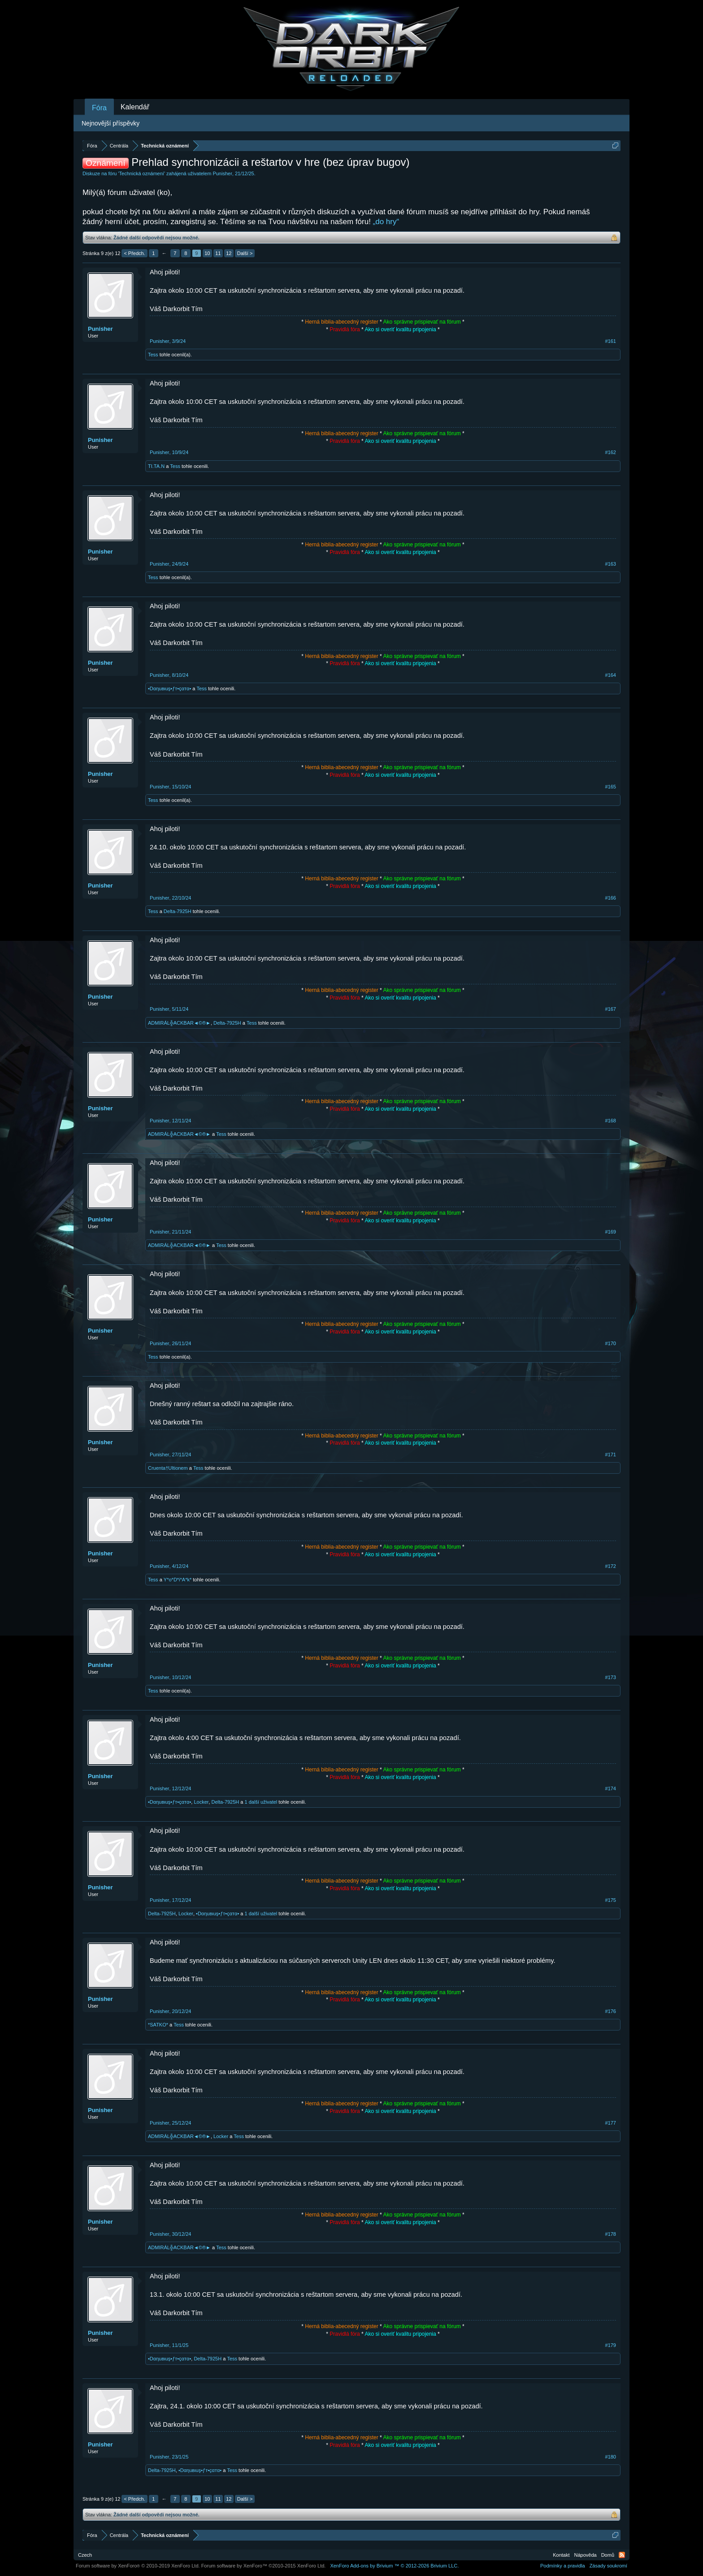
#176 (610, 2011)
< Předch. (134, 253)
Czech (85, 2555)
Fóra (99, 108)
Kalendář (135, 107)
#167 (610, 1009)
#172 (610, 1566)
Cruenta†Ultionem (168, 1468)
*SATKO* (158, 2024)
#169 (610, 1231)
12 (228, 253)
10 (207, 253)
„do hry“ (386, 221)
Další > (245, 253)
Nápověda (585, 2555)
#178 (610, 2234)
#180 (610, 2456)
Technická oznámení (141, 173)
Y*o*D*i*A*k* (177, 1579)
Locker (201, 1802)
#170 (610, 1343)
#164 (610, 675)
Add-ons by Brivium (394, 2565)
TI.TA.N (156, 466)
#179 (610, 2345)
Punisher (222, 173)
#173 (610, 1677)
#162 (610, 452)
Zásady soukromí (608, 2565)
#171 (610, 1454)
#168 (610, 1120)
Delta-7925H (177, 911)
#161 (610, 341)
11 (218, 253)
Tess (153, 354)
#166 (610, 898)
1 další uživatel (261, 1802)
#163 (610, 564)
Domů (607, 2555)
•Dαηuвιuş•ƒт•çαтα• (169, 688)
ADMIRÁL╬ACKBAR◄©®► (179, 1023)
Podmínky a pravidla (562, 2565)
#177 (610, 2123)
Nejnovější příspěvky (110, 123)
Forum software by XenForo (138, 2565)
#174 (610, 1788)
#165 (610, 786)
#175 (610, 1900)
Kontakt (561, 2555)
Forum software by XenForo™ (263, 2565)
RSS (622, 2555)
